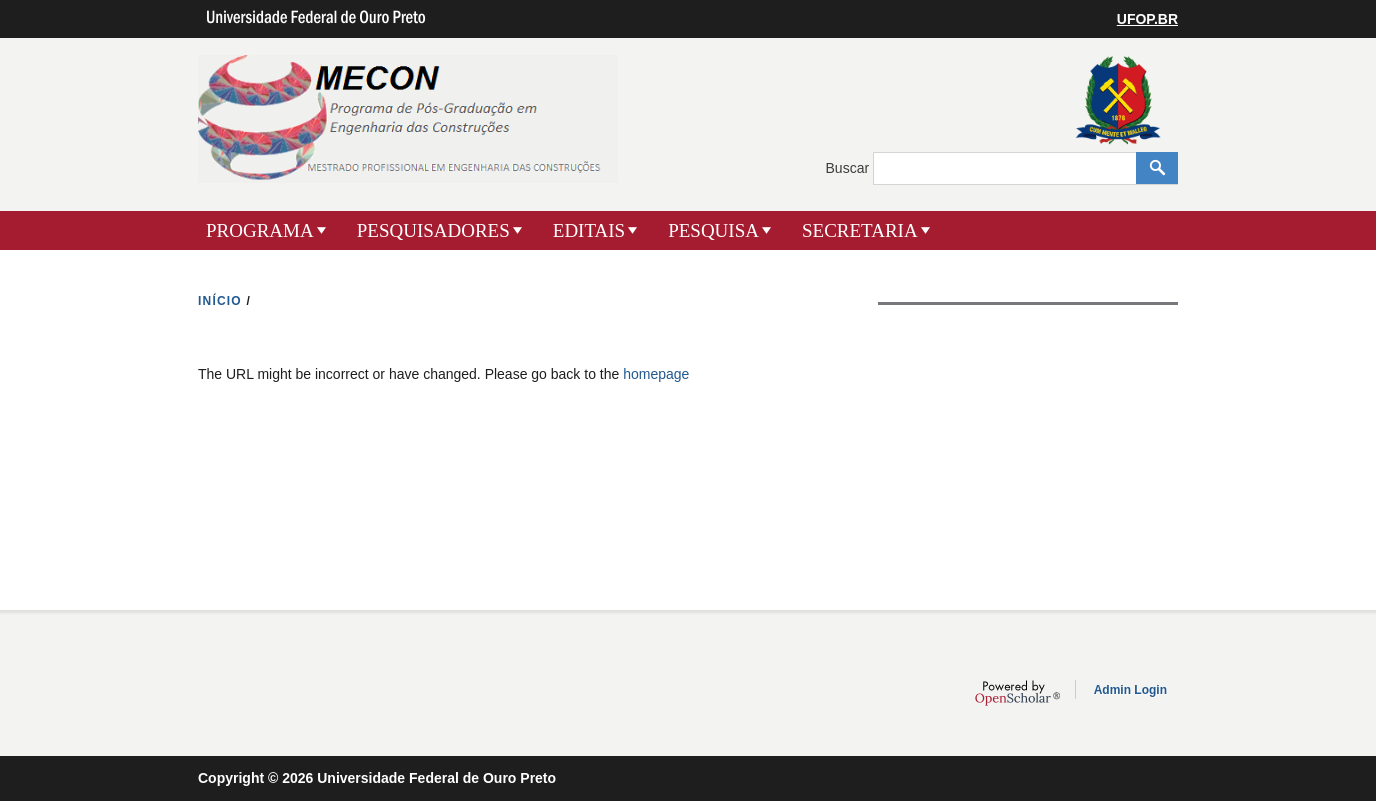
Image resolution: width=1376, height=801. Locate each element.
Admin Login (1130, 690)
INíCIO (220, 301)
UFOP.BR (1147, 19)
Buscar (849, 168)
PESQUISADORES (433, 230)
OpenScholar (1017, 693)
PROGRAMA (260, 230)
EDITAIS (589, 230)
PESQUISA (713, 230)
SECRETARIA (860, 230)
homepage (656, 374)
